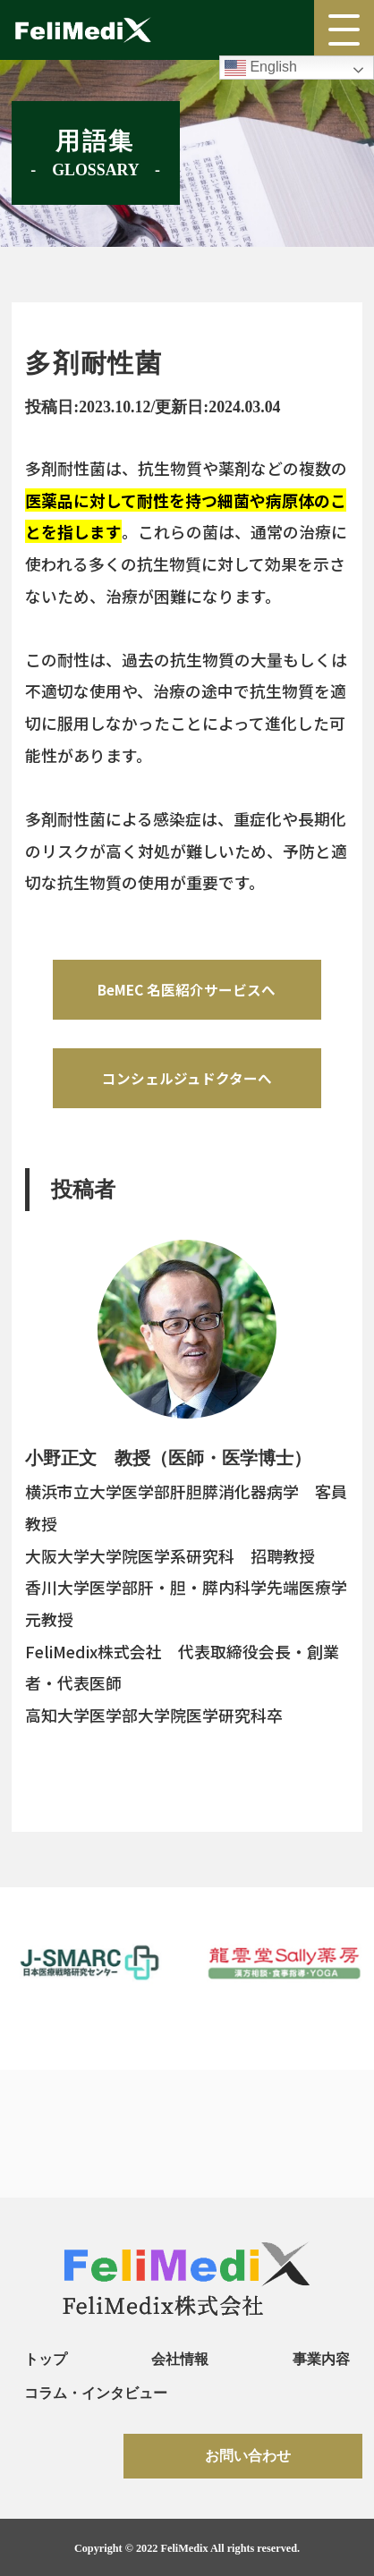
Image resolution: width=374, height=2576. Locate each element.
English (261, 67)
